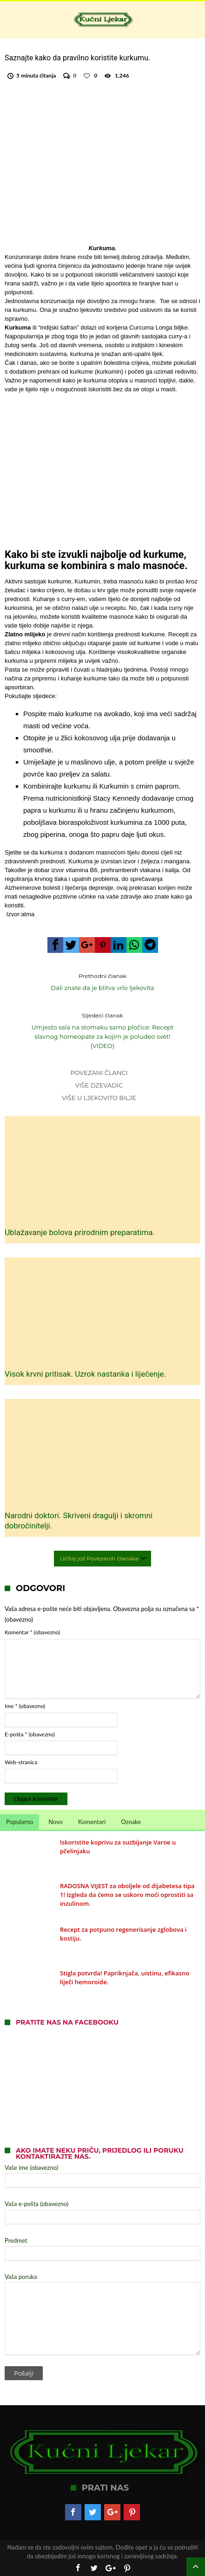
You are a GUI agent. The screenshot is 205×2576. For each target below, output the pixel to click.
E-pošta (30, 1734)
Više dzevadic (99, 1085)
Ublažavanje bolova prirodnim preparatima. (80, 1232)
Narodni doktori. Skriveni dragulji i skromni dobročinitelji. (78, 1520)
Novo (55, 1821)
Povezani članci (98, 1072)
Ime (25, 1705)
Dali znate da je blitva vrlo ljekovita (102, 981)
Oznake (131, 1821)
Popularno (19, 1821)
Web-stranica (21, 1762)
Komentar (32, 1632)
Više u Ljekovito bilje (99, 1097)
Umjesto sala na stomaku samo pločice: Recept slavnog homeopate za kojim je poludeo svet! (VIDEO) (102, 1030)
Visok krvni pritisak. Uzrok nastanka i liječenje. (85, 1374)
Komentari (92, 1821)
